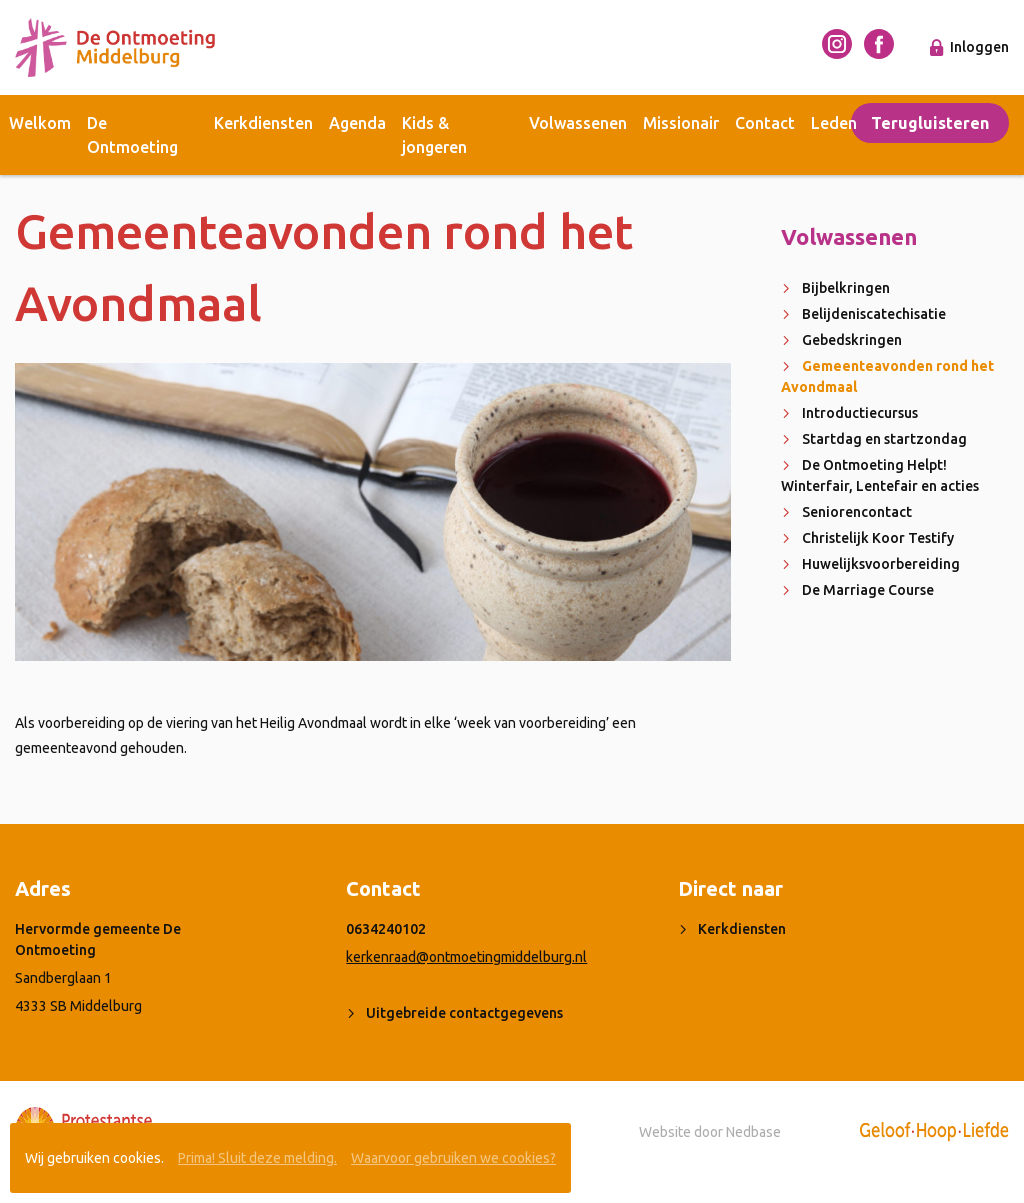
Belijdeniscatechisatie (874, 314)
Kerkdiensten (263, 123)
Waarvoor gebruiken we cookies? (453, 1158)
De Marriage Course (868, 590)
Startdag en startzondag (884, 439)
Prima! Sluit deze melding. (257, 1158)
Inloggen (979, 47)
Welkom (40, 123)
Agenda (357, 123)
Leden (834, 123)
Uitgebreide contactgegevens (464, 1013)
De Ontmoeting (132, 135)
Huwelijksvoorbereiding (881, 564)
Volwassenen (578, 123)
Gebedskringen (852, 340)
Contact (765, 123)
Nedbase (753, 1132)
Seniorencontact (857, 512)
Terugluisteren (930, 123)
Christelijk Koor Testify (878, 538)
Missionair (681, 123)
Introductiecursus (860, 413)
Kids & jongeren (434, 135)
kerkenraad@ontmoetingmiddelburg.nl (466, 957)
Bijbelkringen (846, 288)
